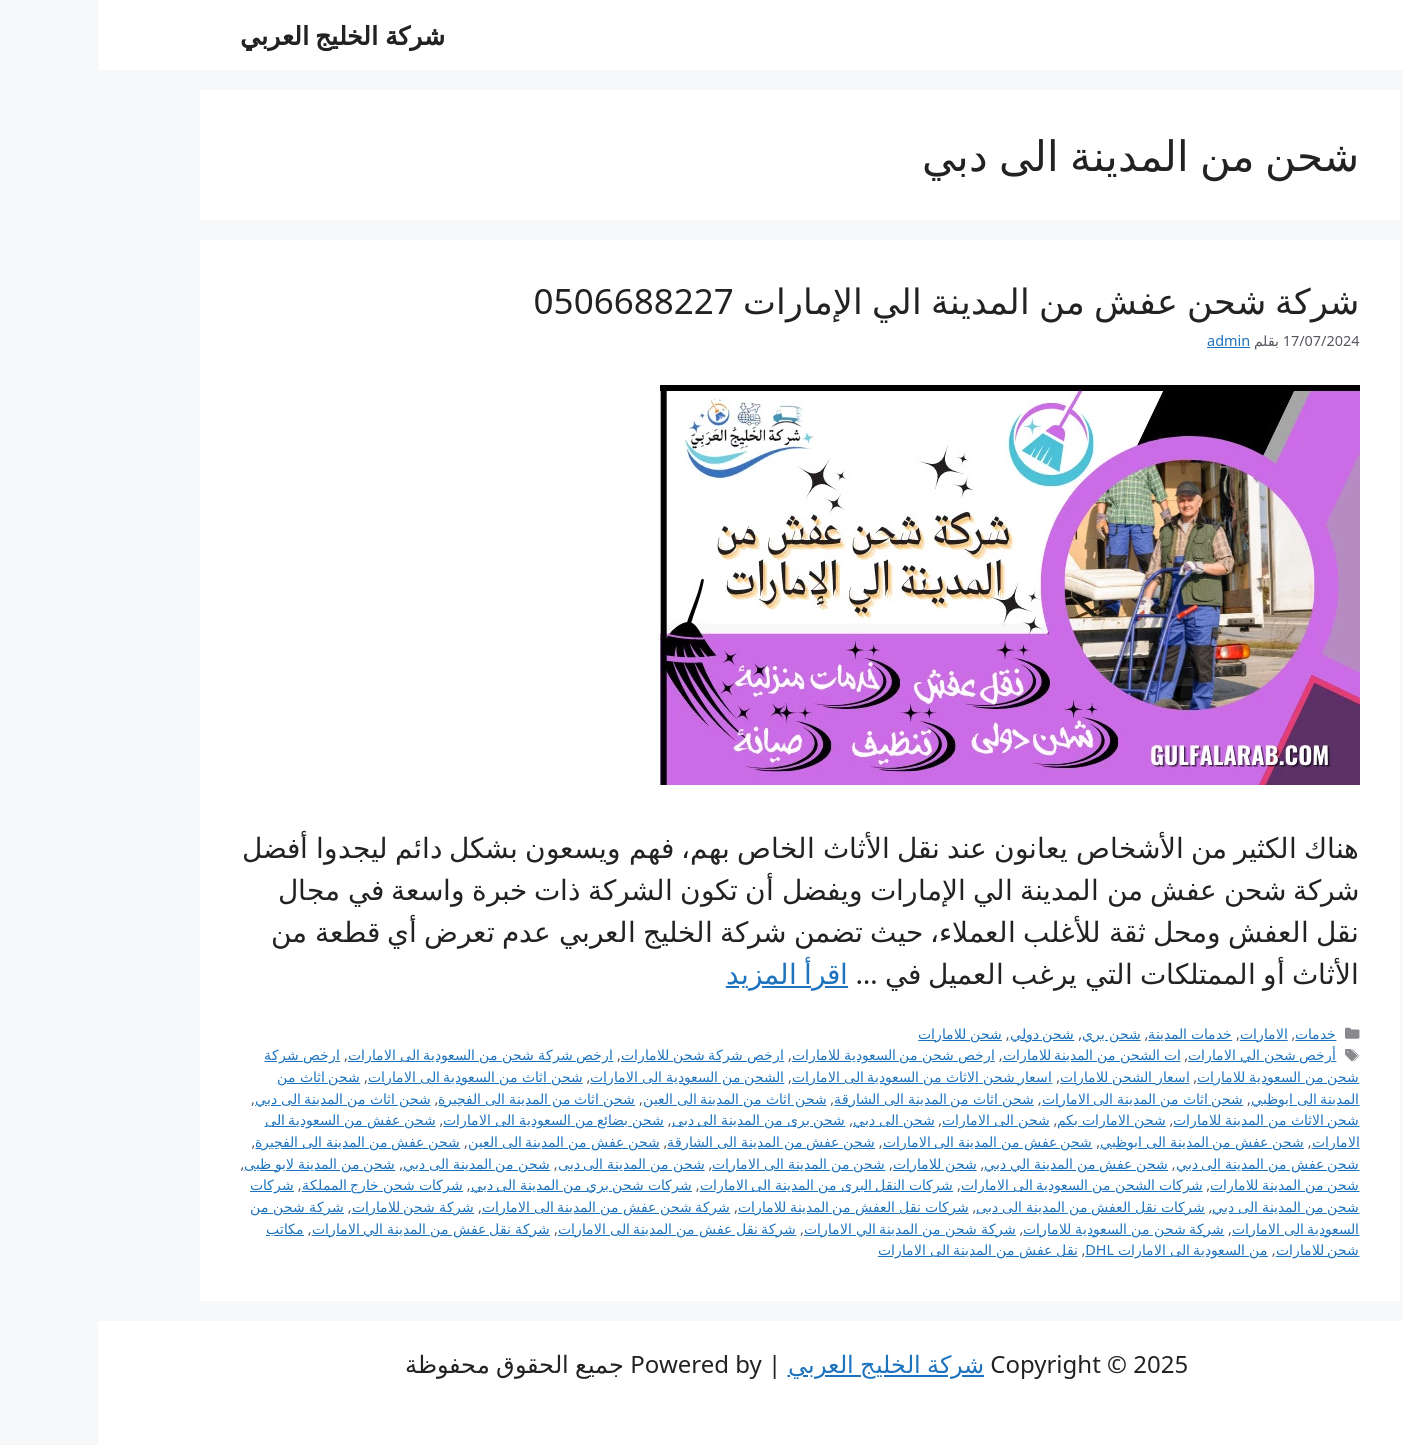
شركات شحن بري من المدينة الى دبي (484, 1184)
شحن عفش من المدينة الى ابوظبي (1104, 1141)
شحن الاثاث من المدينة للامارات (1168, 1119)
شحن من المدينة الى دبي (378, 1163)
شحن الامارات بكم (1013, 1119)
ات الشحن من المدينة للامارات (994, 1054)
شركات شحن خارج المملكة (284, 1184)
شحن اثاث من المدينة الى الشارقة (836, 1098)
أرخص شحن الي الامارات (1164, 1054)
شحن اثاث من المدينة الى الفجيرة (438, 1098)
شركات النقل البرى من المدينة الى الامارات (729, 1184)
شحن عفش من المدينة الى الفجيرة (259, 1141)
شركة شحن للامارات (315, 1206)
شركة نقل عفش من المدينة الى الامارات (579, 1228)
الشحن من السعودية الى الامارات (589, 1076)
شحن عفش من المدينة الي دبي (978, 1163)
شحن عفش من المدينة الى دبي (1170, 1163)
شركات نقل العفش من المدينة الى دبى (992, 1206)
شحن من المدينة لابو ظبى (221, 1163)
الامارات (1166, 1033)
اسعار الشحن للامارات (1027, 1076)
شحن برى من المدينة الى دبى (661, 1119)
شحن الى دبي (796, 1119)
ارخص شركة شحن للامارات (604, 1054)
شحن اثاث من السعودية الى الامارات (377, 1076)
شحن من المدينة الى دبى (533, 1163)
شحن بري (1013, 1033)
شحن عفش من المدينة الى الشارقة (673, 1141)
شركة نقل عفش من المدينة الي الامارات (333, 1228)
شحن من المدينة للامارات (1186, 1184)
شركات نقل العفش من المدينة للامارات (755, 1206)
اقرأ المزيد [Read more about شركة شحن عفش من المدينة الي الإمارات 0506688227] (689, 973)
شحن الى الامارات (898, 1119)
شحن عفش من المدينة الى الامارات (890, 1141)
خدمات (1217, 1033)
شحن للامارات (862, 1033)
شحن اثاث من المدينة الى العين (637, 1098)
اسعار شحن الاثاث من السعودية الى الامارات (824, 1076)
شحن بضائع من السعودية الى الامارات (455, 1119)
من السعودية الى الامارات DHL (1078, 1249)
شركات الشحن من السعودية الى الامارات (984, 1184)
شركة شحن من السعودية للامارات (1025, 1228)
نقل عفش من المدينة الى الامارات (880, 1249)
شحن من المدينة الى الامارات (700, 1163)
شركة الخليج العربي (244, 35)
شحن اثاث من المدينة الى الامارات (1045, 1098)
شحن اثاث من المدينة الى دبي (245, 1098)
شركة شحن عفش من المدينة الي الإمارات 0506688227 (849, 300)
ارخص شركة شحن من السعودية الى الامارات (383, 1054)
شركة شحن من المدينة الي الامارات (812, 1228)
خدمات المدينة (1092, 1033)
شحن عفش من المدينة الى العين (466, 1141)
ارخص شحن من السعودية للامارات (795, 1054)
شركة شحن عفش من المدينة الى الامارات (508, 1206)
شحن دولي (944, 1033)
